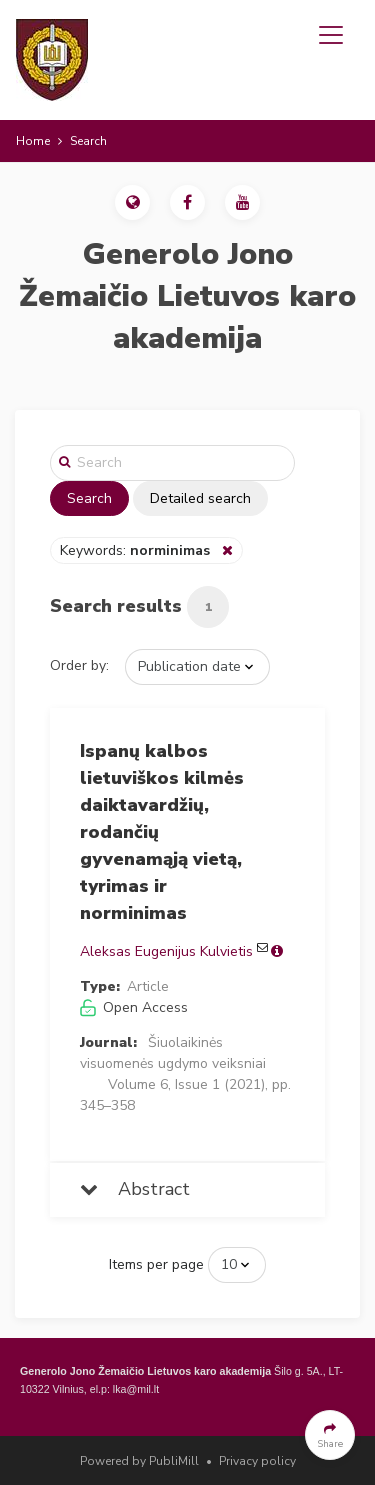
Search (89, 498)
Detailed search (200, 498)
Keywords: (137, 550)
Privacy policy (257, 1461)
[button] (132, 202)
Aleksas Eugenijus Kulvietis (166, 951)
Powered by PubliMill (139, 1461)
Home (33, 141)
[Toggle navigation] (331, 35)
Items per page (156, 1264)
